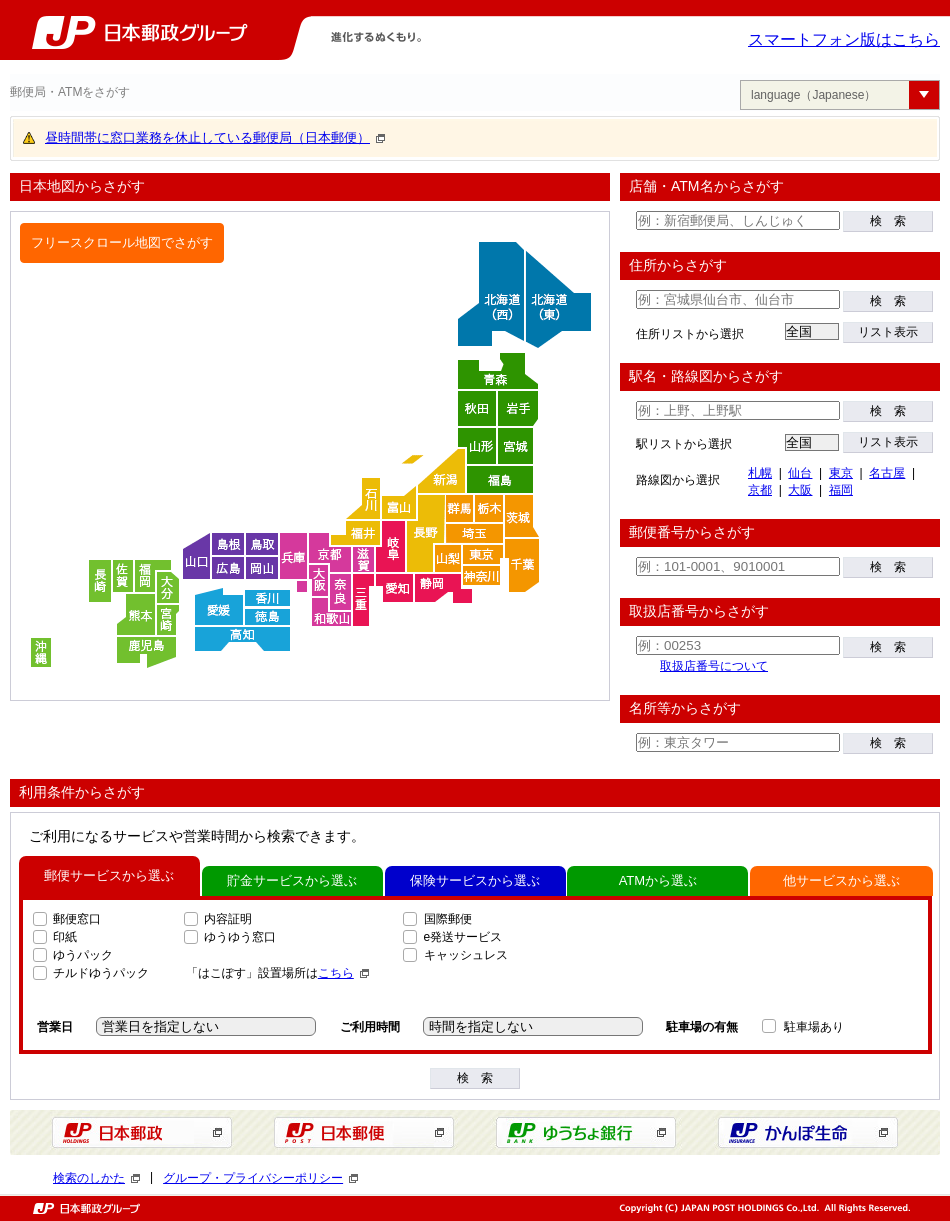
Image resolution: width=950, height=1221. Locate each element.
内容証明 (228, 919)
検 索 (888, 221)
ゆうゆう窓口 (240, 937)
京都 (760, 490)
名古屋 (887, 473)
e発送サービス (463, 937)
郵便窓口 (77, 919)
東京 (841, 473)
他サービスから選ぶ (841, 880)
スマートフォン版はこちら (844, 39)
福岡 (841, 490)
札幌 (760, 473)
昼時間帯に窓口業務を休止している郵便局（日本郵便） (215, 137)
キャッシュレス (466, 955)
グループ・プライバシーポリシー (260, 1178)
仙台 (800, 473)
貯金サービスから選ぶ (292, 880)
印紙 (65, 937)
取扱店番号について (714, 666)
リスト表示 (888, 332)
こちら (343, 973)
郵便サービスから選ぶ (109, 875)
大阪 (800, 490)
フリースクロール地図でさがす (122, 242)
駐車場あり (814, 1027)
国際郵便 (448, 919)
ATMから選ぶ (658, 880)
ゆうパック (83, 955)
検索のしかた (96, 1178)
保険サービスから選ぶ (475, 880)
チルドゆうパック (101, 973)
